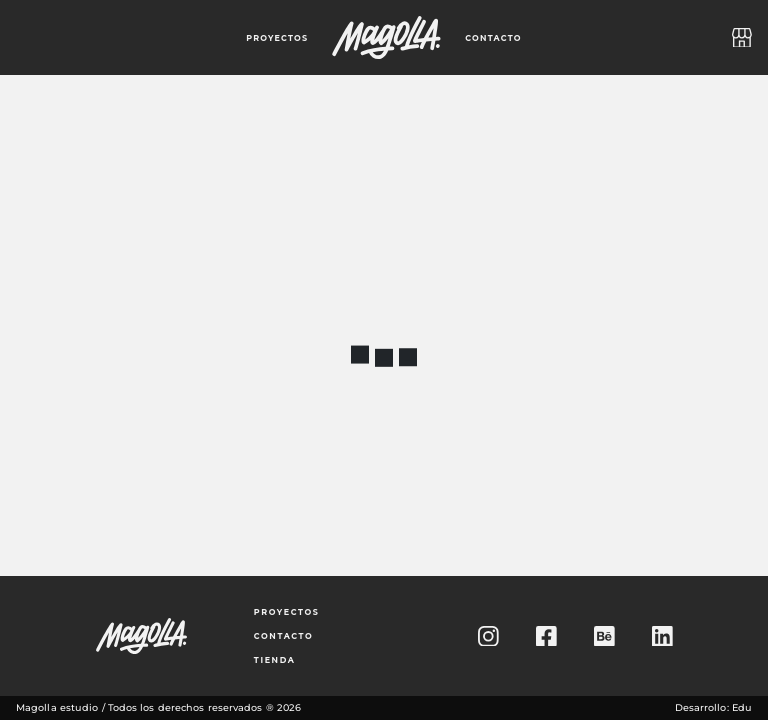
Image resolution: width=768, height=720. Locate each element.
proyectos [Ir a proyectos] (277, 38)
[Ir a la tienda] (742, 38)
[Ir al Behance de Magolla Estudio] (604, 636)
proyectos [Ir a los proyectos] (287, 612)
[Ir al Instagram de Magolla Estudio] (488, 636)
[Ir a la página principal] (386, 37)
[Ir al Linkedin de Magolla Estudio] (662, 636)
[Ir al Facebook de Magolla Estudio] (546, 636)
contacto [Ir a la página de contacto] (493, 38)
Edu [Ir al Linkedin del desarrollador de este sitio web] (742, 707)
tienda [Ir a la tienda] (275, 660)
